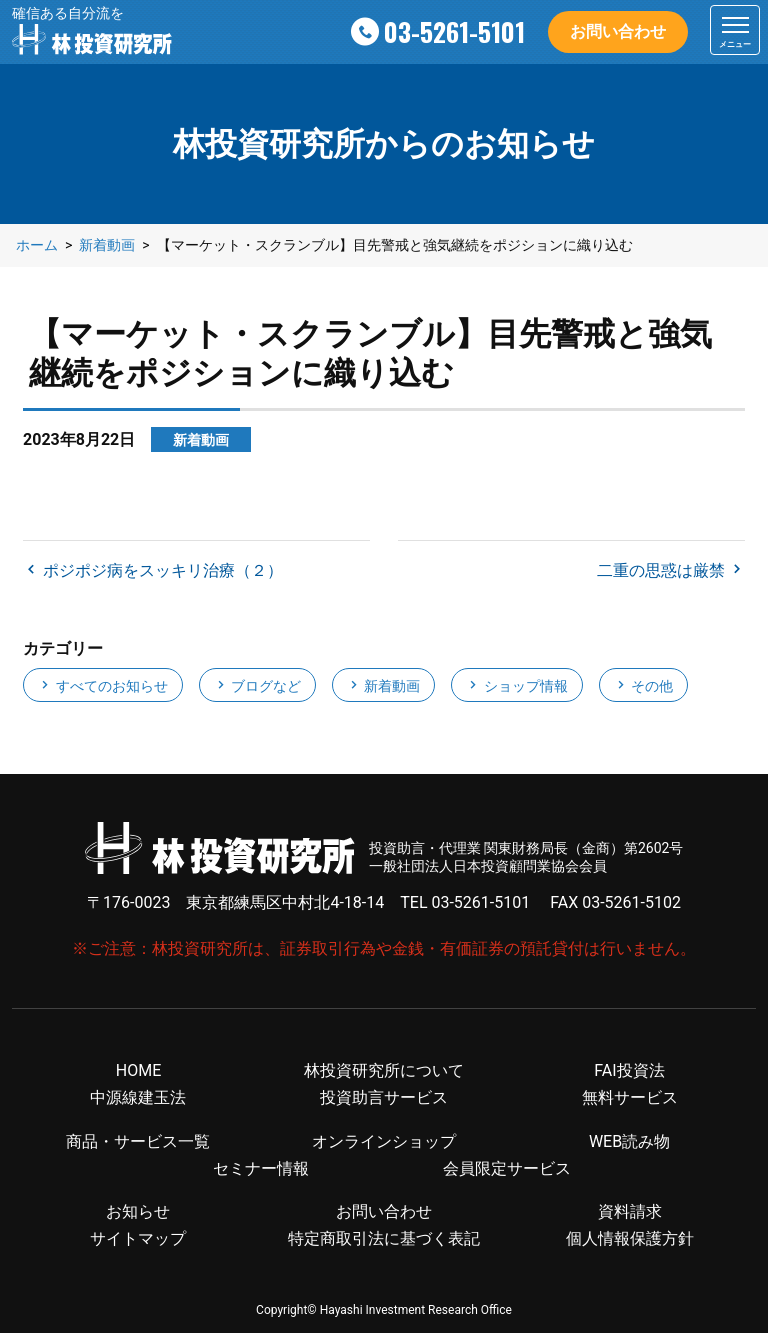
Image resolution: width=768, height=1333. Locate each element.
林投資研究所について (384, 1070)
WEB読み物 (629, 1141)
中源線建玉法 (138, 1097)
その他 (643, 686)
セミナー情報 (261, 1168)
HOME (138, 1070)
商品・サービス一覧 (138, 1141)
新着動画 (383, 686)
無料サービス (630, 1097)
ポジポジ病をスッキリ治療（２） (161, 570)
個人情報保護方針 (630, 1238)
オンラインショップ (384, 1141)
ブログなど (257, 686)
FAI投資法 (629, 1070)
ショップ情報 (516, 686)
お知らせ (138, 1211)
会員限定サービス (507, 1168)
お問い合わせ (618, 31)
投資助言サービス (384, 1097)
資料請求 (630, 1211)
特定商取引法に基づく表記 (384, 1238)
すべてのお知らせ (102, 686)
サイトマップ (138, 1238)
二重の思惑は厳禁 (663, 570)
